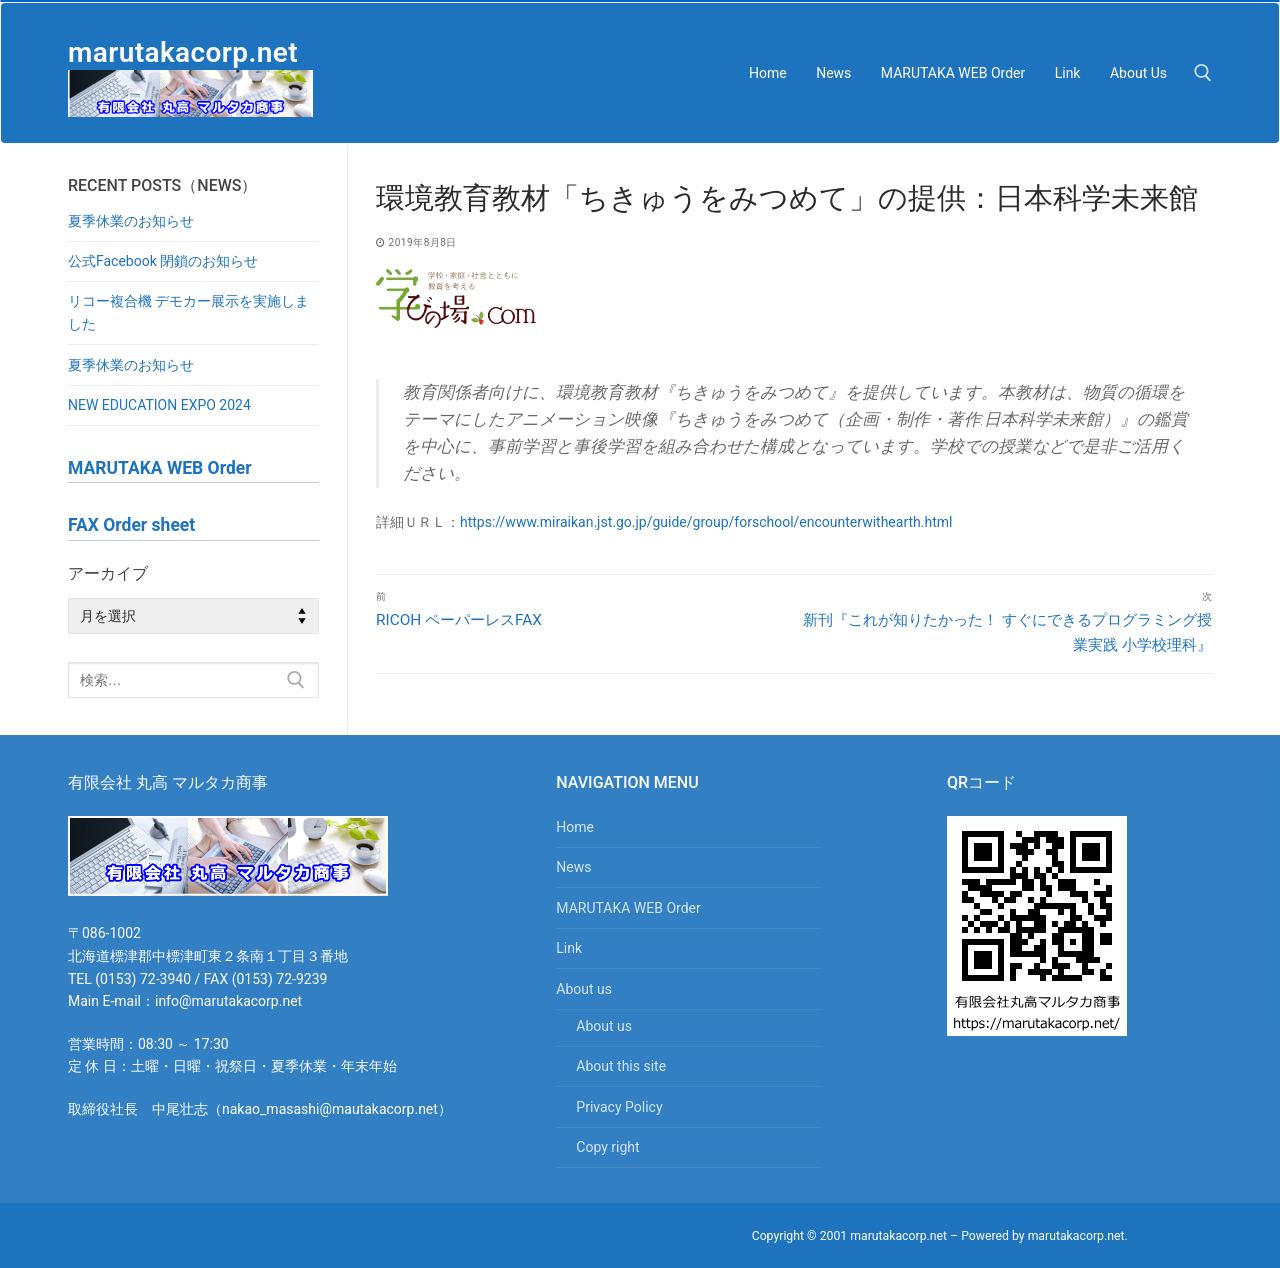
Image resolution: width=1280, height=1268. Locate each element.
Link (569, 948)
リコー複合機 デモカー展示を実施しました (188, 312)
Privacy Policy (619, 1107)
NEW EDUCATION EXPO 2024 (159, 405)
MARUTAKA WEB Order (628, 908)
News (573, 867)
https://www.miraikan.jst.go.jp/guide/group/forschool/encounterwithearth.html (706, 522)
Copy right (607, 1147)
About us (585, 989)
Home (575, 827)
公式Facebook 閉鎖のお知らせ (163, 261)
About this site (621, 1066)
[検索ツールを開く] (1203, 73)
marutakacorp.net (183, 52)
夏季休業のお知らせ (131, 221)
